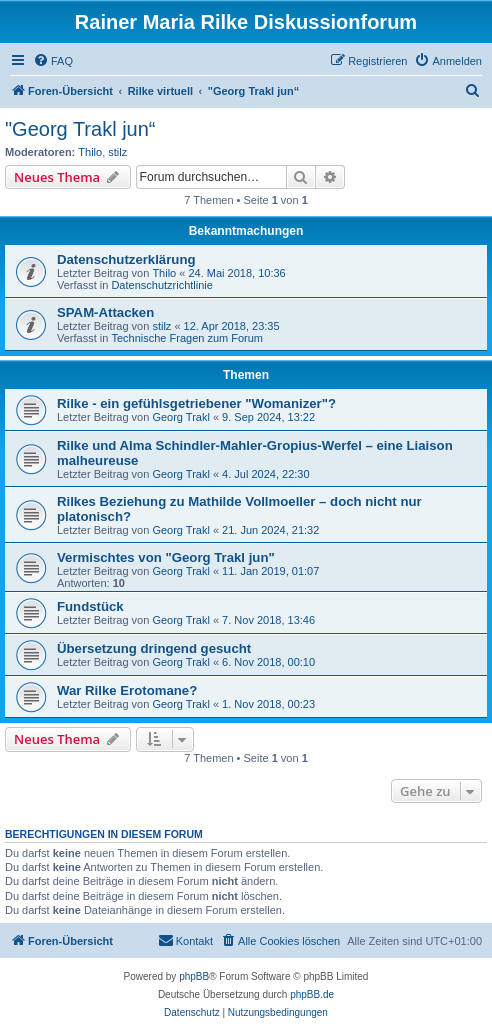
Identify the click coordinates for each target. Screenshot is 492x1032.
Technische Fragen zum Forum (187, 338)
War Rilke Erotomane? (127, 690)
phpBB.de (312, 994)
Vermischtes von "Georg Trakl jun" (166, 557)
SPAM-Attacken (105, 312)
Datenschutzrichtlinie (162, 285)
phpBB (194, 976)
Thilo (90, 152)
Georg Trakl (180, 417)
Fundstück (90, 606)
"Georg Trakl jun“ (80, 129)
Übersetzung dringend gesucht (154, 648)
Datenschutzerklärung (126, 259)
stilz (117, 152)
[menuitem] (53, 61)
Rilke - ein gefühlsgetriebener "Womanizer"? (196, 403)
